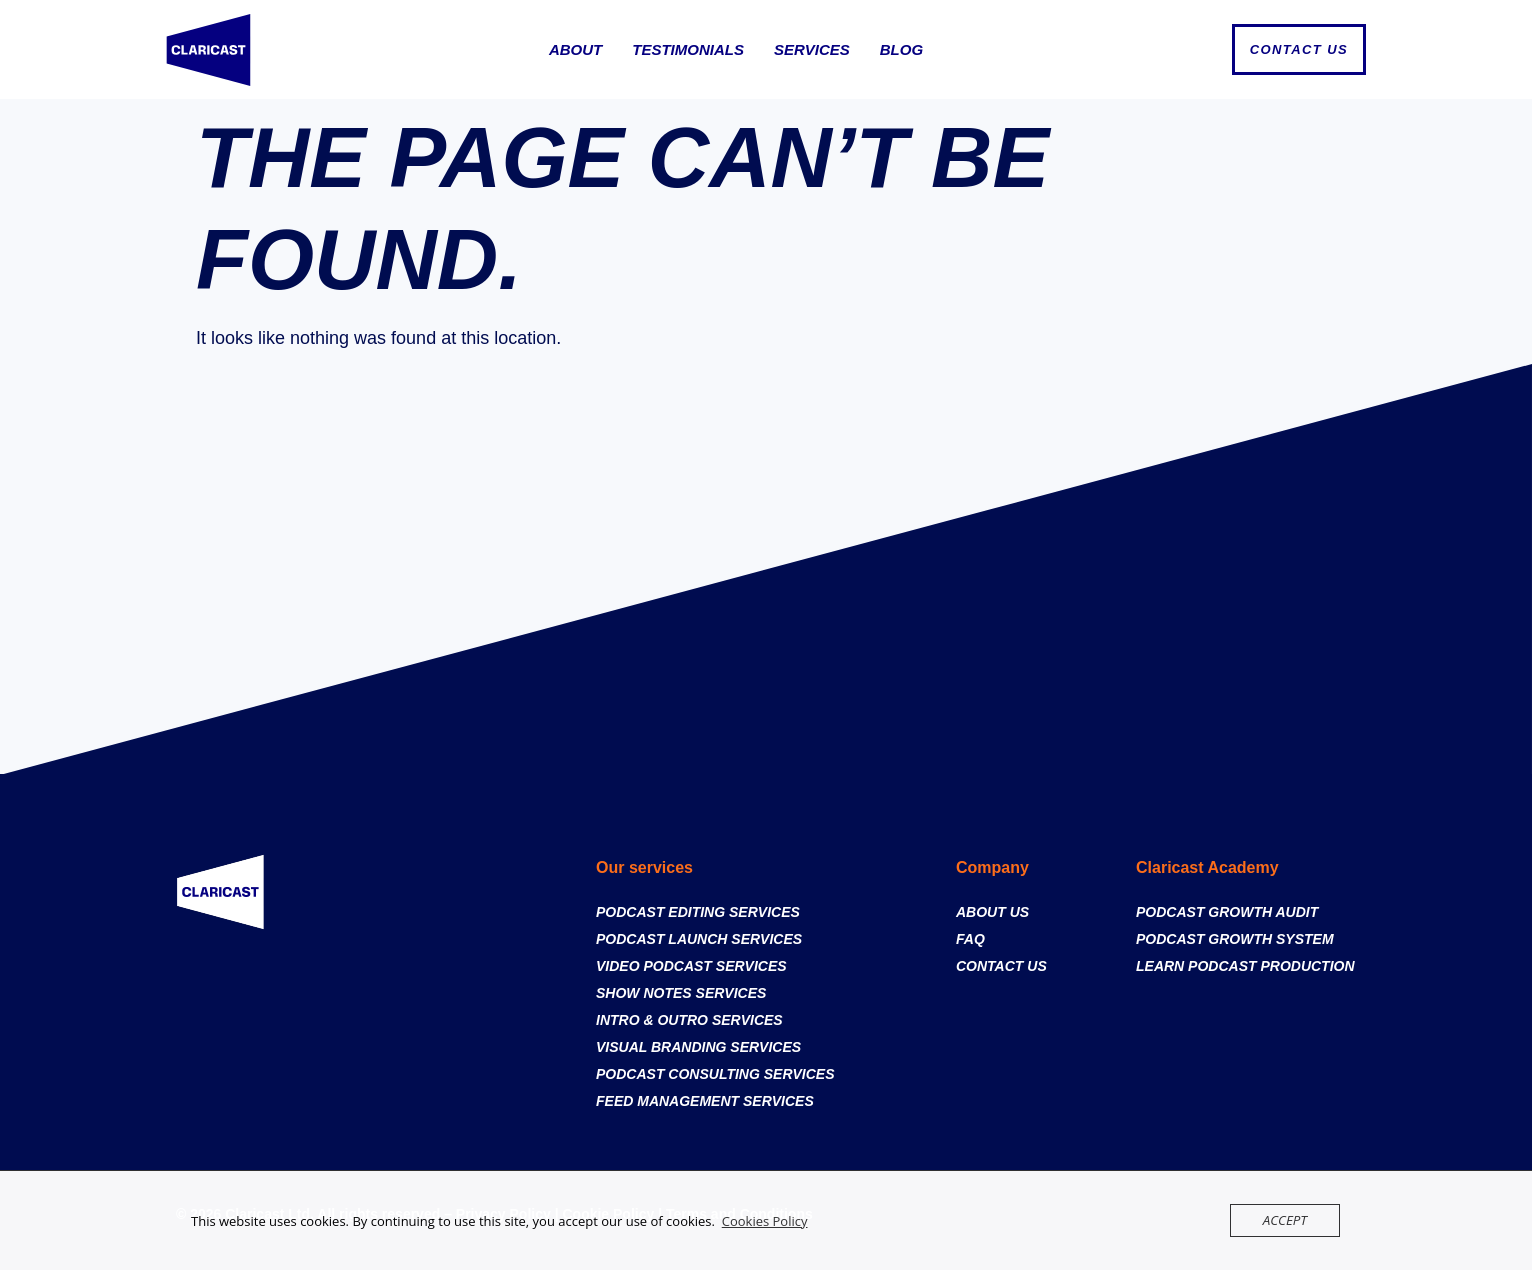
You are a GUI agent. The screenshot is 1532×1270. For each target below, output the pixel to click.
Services (812, 49)
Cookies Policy (765, 1221)
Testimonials (688, 49)
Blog (901, 49)
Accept (1285, 1220)
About (575, 49)
